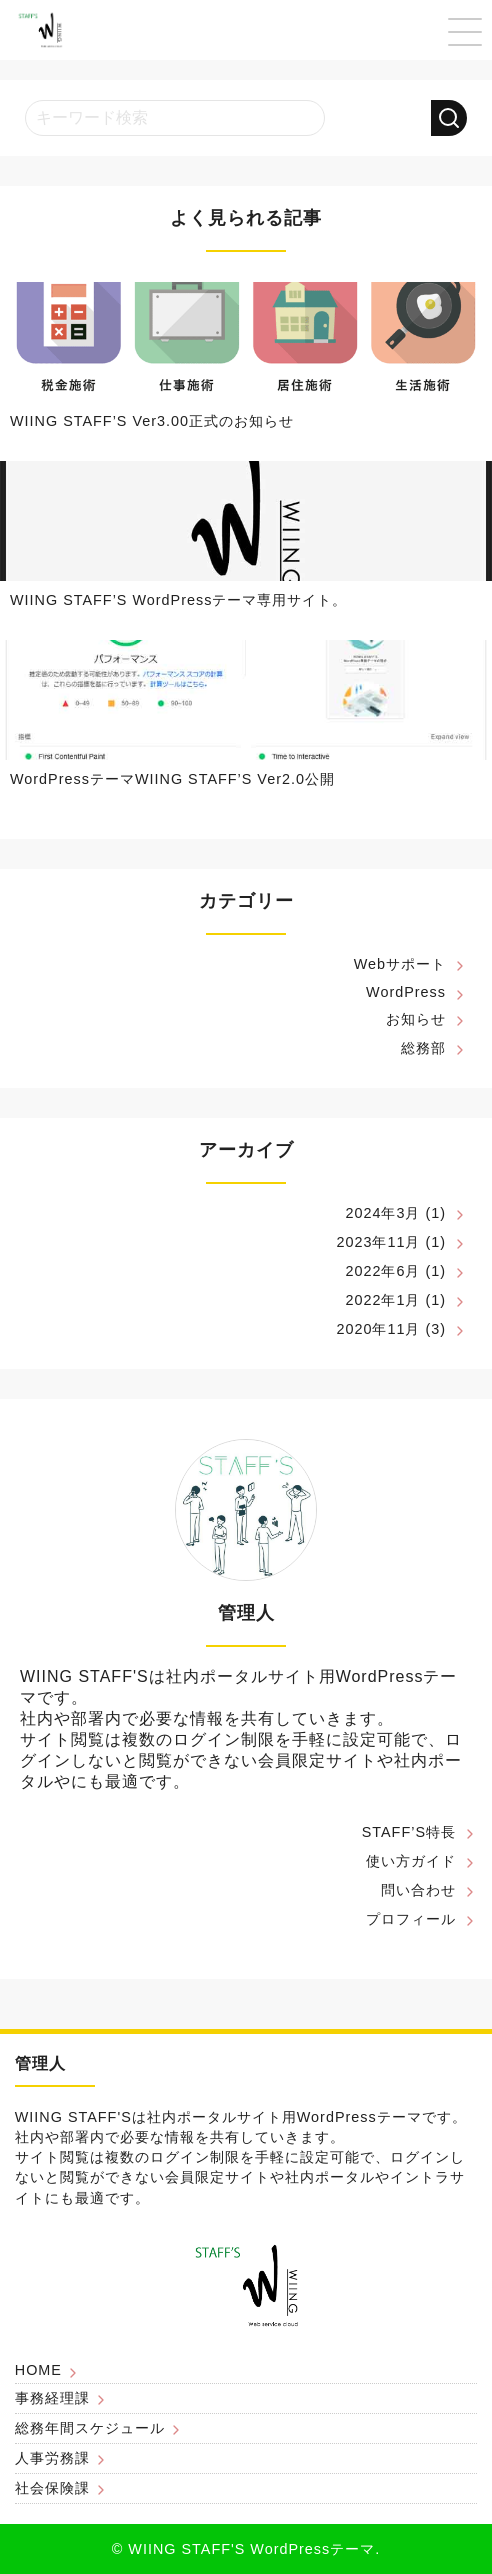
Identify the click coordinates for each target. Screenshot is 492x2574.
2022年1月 (382, 1300)
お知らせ (416, 1019)
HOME (38, 2370)
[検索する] (449, 118)
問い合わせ (418, 1890)
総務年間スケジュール (90, 2428)
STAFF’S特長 (409, 1832)
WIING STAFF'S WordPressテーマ (251, 2549)
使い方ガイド (411, 1861)
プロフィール (411, 1919)
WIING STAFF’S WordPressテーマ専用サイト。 (178, 600)
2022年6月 (382, 1271)
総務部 (423, 1048)
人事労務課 (52, 2458)
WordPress (406, 992)
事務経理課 (52, 2398)
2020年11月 (378, 1329)
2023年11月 (378, 1242)
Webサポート (400, 964)
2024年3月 (382, 1213)
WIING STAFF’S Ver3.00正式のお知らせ (152, 421)
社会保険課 (52, 2488)
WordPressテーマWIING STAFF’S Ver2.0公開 (172, 779)
